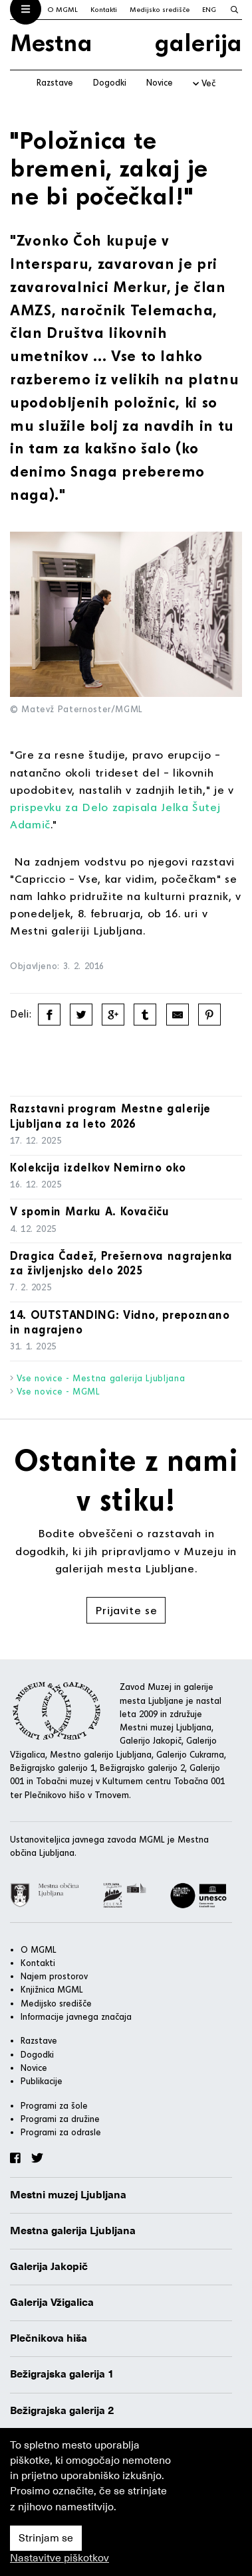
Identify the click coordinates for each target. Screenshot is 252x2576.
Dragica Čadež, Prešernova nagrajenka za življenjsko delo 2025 (121, 1263)
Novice (159, 82)
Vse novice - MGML (58, 1391)
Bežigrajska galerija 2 (62, 2410)
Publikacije (42, 2081)
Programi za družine (60, 2118)
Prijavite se (126, 1610)
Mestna (51, 42)
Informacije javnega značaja (76, 2016)
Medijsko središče (159, 9)
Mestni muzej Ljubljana (68, 2195)
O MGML (62, 9)
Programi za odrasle (61, 2132)
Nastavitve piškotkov (59, 2558)
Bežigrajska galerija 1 (62, 2374)
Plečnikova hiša (48, 2338)
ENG (209, 9)
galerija (198, 42)
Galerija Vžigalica (52, 2302)
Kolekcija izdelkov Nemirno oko (98, 1167)
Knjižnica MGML (52, 1989)
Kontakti (103, 9)
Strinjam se (46, 2538)
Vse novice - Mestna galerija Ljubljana (101, 1378)
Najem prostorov (54, 1976)
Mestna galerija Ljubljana (73, 2230)
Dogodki (109, 82)
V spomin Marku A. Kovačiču (90, 1211)
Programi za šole (54, 2105)
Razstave (55, 82)
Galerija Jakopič (49, 2266)
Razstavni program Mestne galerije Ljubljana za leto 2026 (110, 1115)
